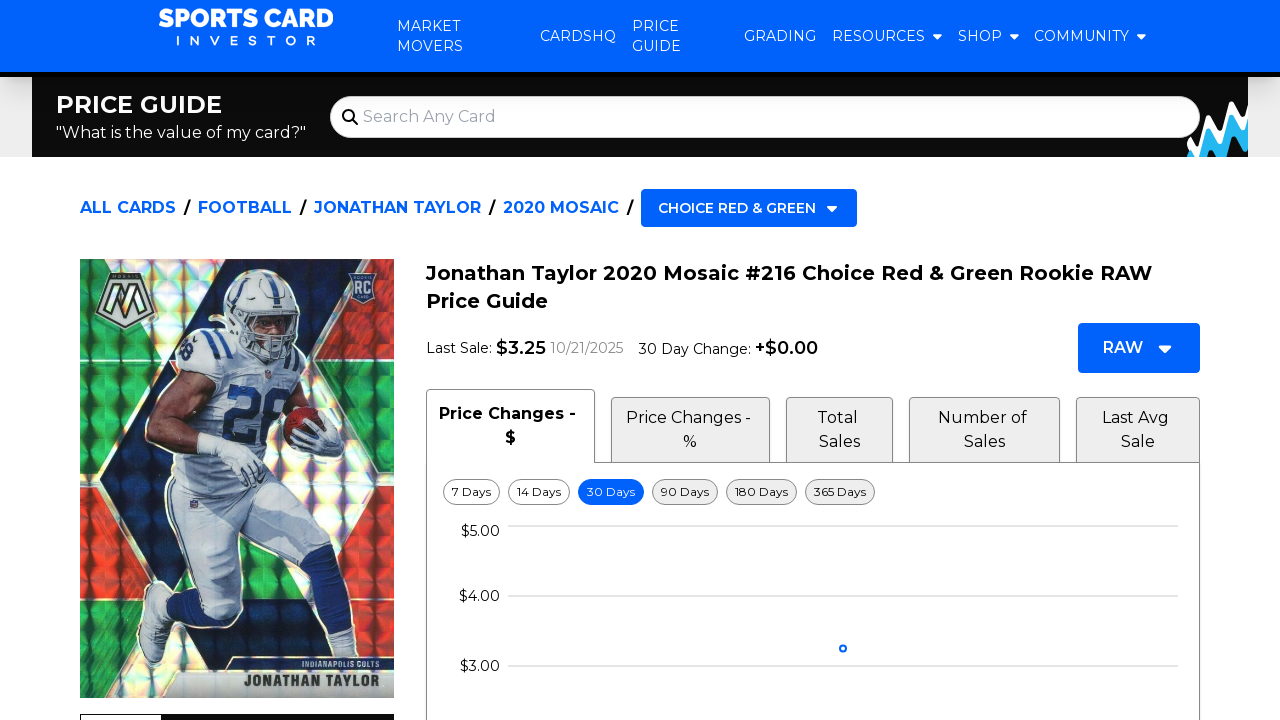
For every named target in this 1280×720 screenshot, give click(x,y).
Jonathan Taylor (397, 207)
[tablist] (813, 426)
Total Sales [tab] (839, 429)
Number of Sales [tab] (984, 429)
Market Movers (430, 36)
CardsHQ (578, 36)
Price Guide (656, 36)
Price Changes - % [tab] (690, 429)
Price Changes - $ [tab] (510, 425)
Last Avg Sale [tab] (1137, 429)
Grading (780, 36)
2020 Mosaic (561, 207)
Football (245, 207)
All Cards (128, 207)
